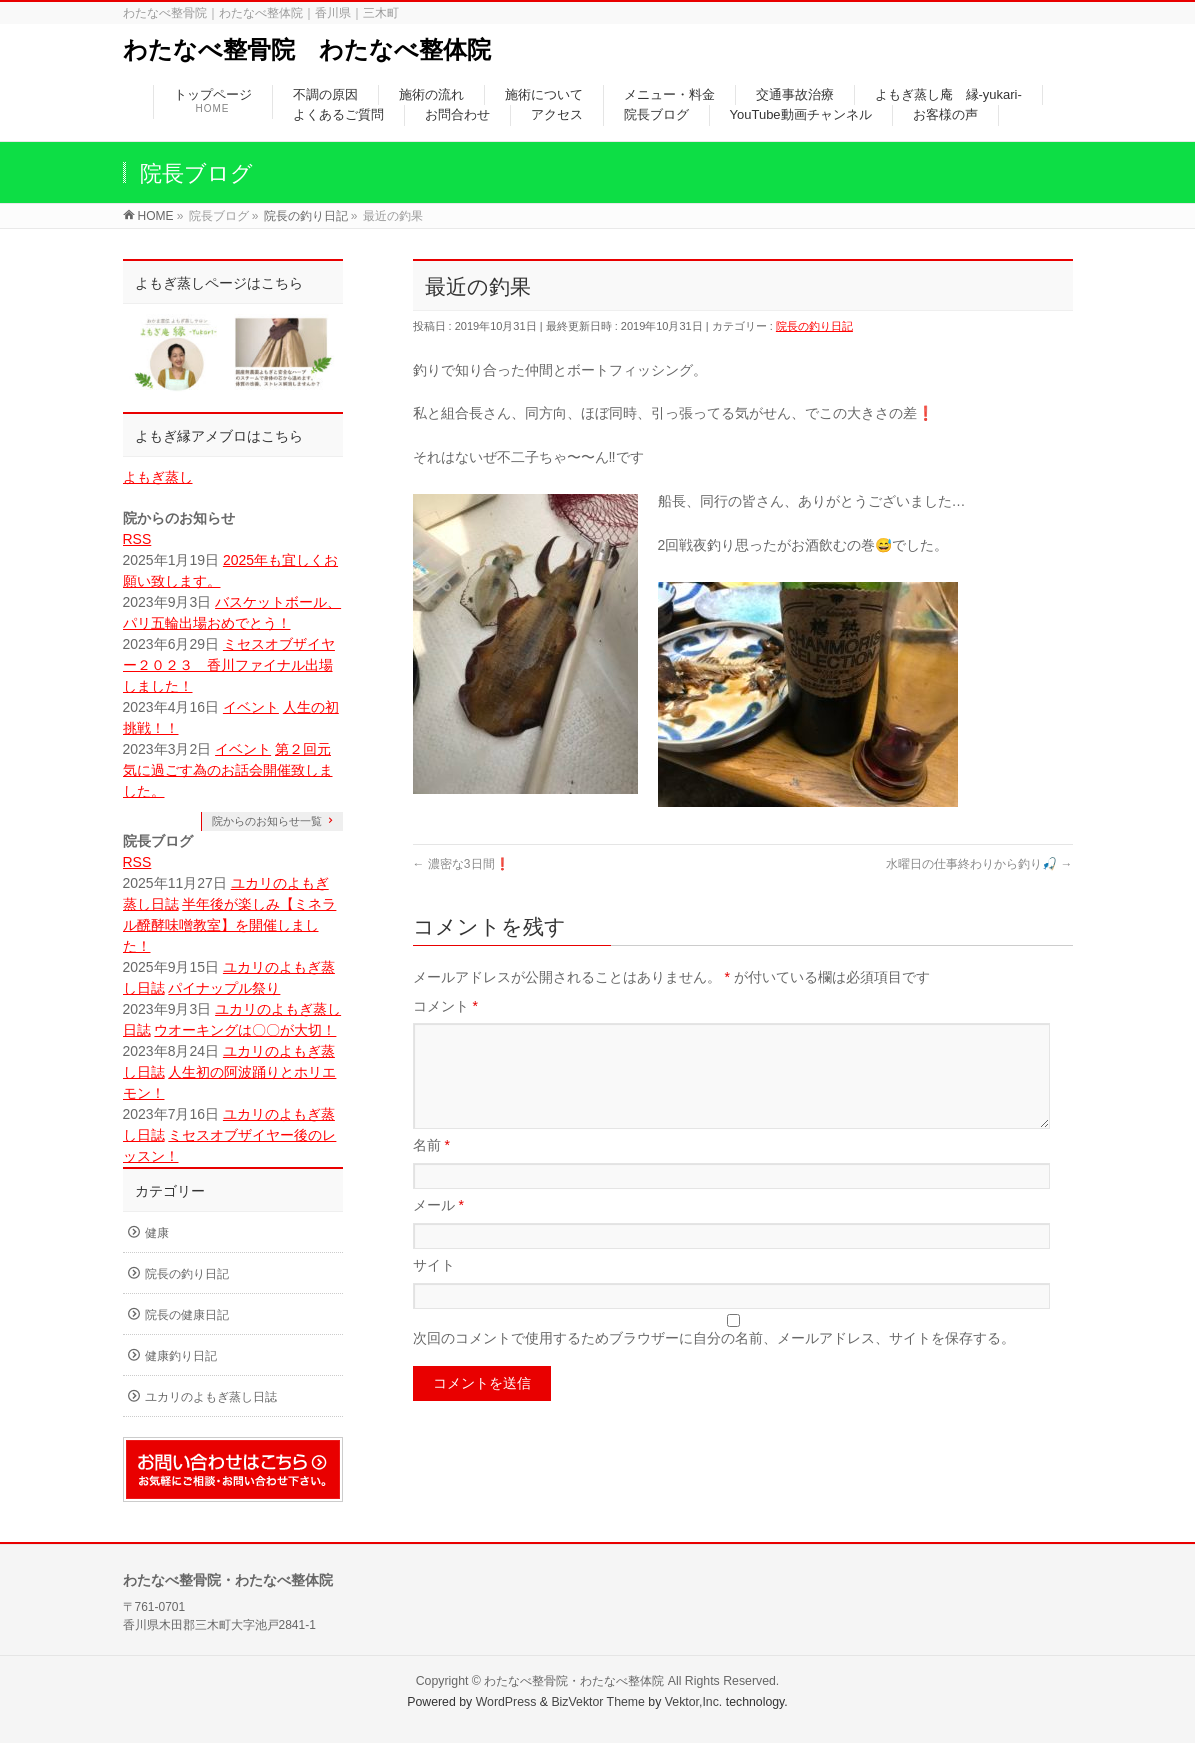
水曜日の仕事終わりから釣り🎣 (979, 864)
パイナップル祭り (224, 988)
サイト (434, 1289)
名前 (431, 1169)
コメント (445, 1006)
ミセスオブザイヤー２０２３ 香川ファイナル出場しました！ (229, 665)
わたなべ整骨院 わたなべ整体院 (307, 49)
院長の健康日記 (187, 1315)
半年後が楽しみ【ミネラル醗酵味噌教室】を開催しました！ (230, 925)
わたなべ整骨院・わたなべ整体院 (574, 1681)
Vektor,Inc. (694, 1702)
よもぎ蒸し (158, 477)
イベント (251, 707)
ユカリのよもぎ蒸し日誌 (211, 1397)
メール (438, 1229)
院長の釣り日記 (814, 326)
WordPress (506, 1702)
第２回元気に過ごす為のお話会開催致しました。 (228, 770)
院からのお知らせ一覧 (267, 821)
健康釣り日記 (181, 1356)
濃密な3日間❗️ (461, 864)
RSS (137, 539)
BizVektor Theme (598, 1702)
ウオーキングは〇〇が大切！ (245, 1030)
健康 (157, 1233)
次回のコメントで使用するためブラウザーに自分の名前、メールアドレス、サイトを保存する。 (714, 1362)
